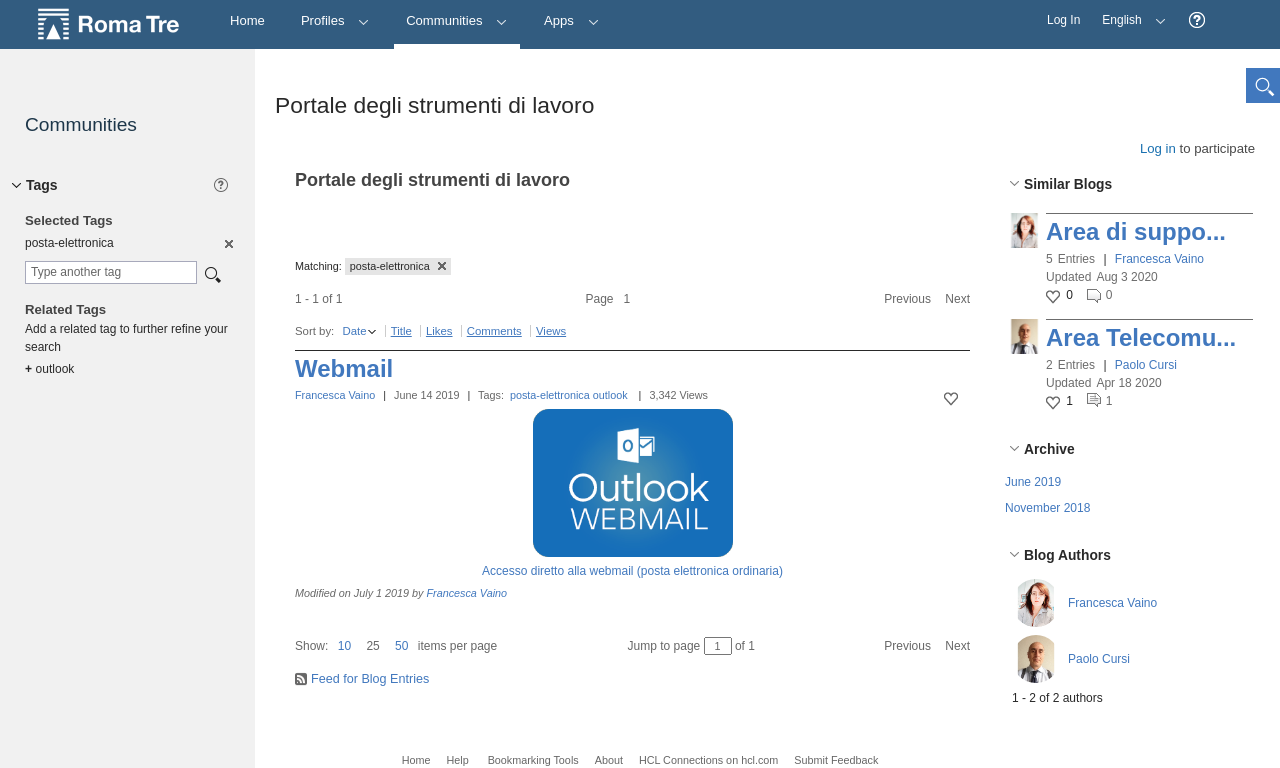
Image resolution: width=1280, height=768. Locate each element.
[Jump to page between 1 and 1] (718, 646)
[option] (227, 243)
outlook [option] (49, 369)
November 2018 (1047, 508)
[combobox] (111, 272)
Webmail (344, 368)
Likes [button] (439, 331)
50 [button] (401, 646)
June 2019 (1033, 482)
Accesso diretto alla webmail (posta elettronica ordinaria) (632, 571)
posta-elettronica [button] (398, 266)
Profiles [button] (335, 20)
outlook (610, 395)
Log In (1063, 20)
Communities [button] (457, 20)
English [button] (1129, 13)
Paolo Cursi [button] (1146, 365)
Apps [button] (571, 20)
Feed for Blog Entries (370, 679)
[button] (1197, 20)
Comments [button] (494, 331)
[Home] (247, 21)
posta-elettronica (550, 395)
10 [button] (344, 646)
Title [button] (401, 331)
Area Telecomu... (1141, 337)
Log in (1158, 148)
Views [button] (551, 331)
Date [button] (354, 331)
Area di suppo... (1136, 231)
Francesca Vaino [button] (1159, 259)
